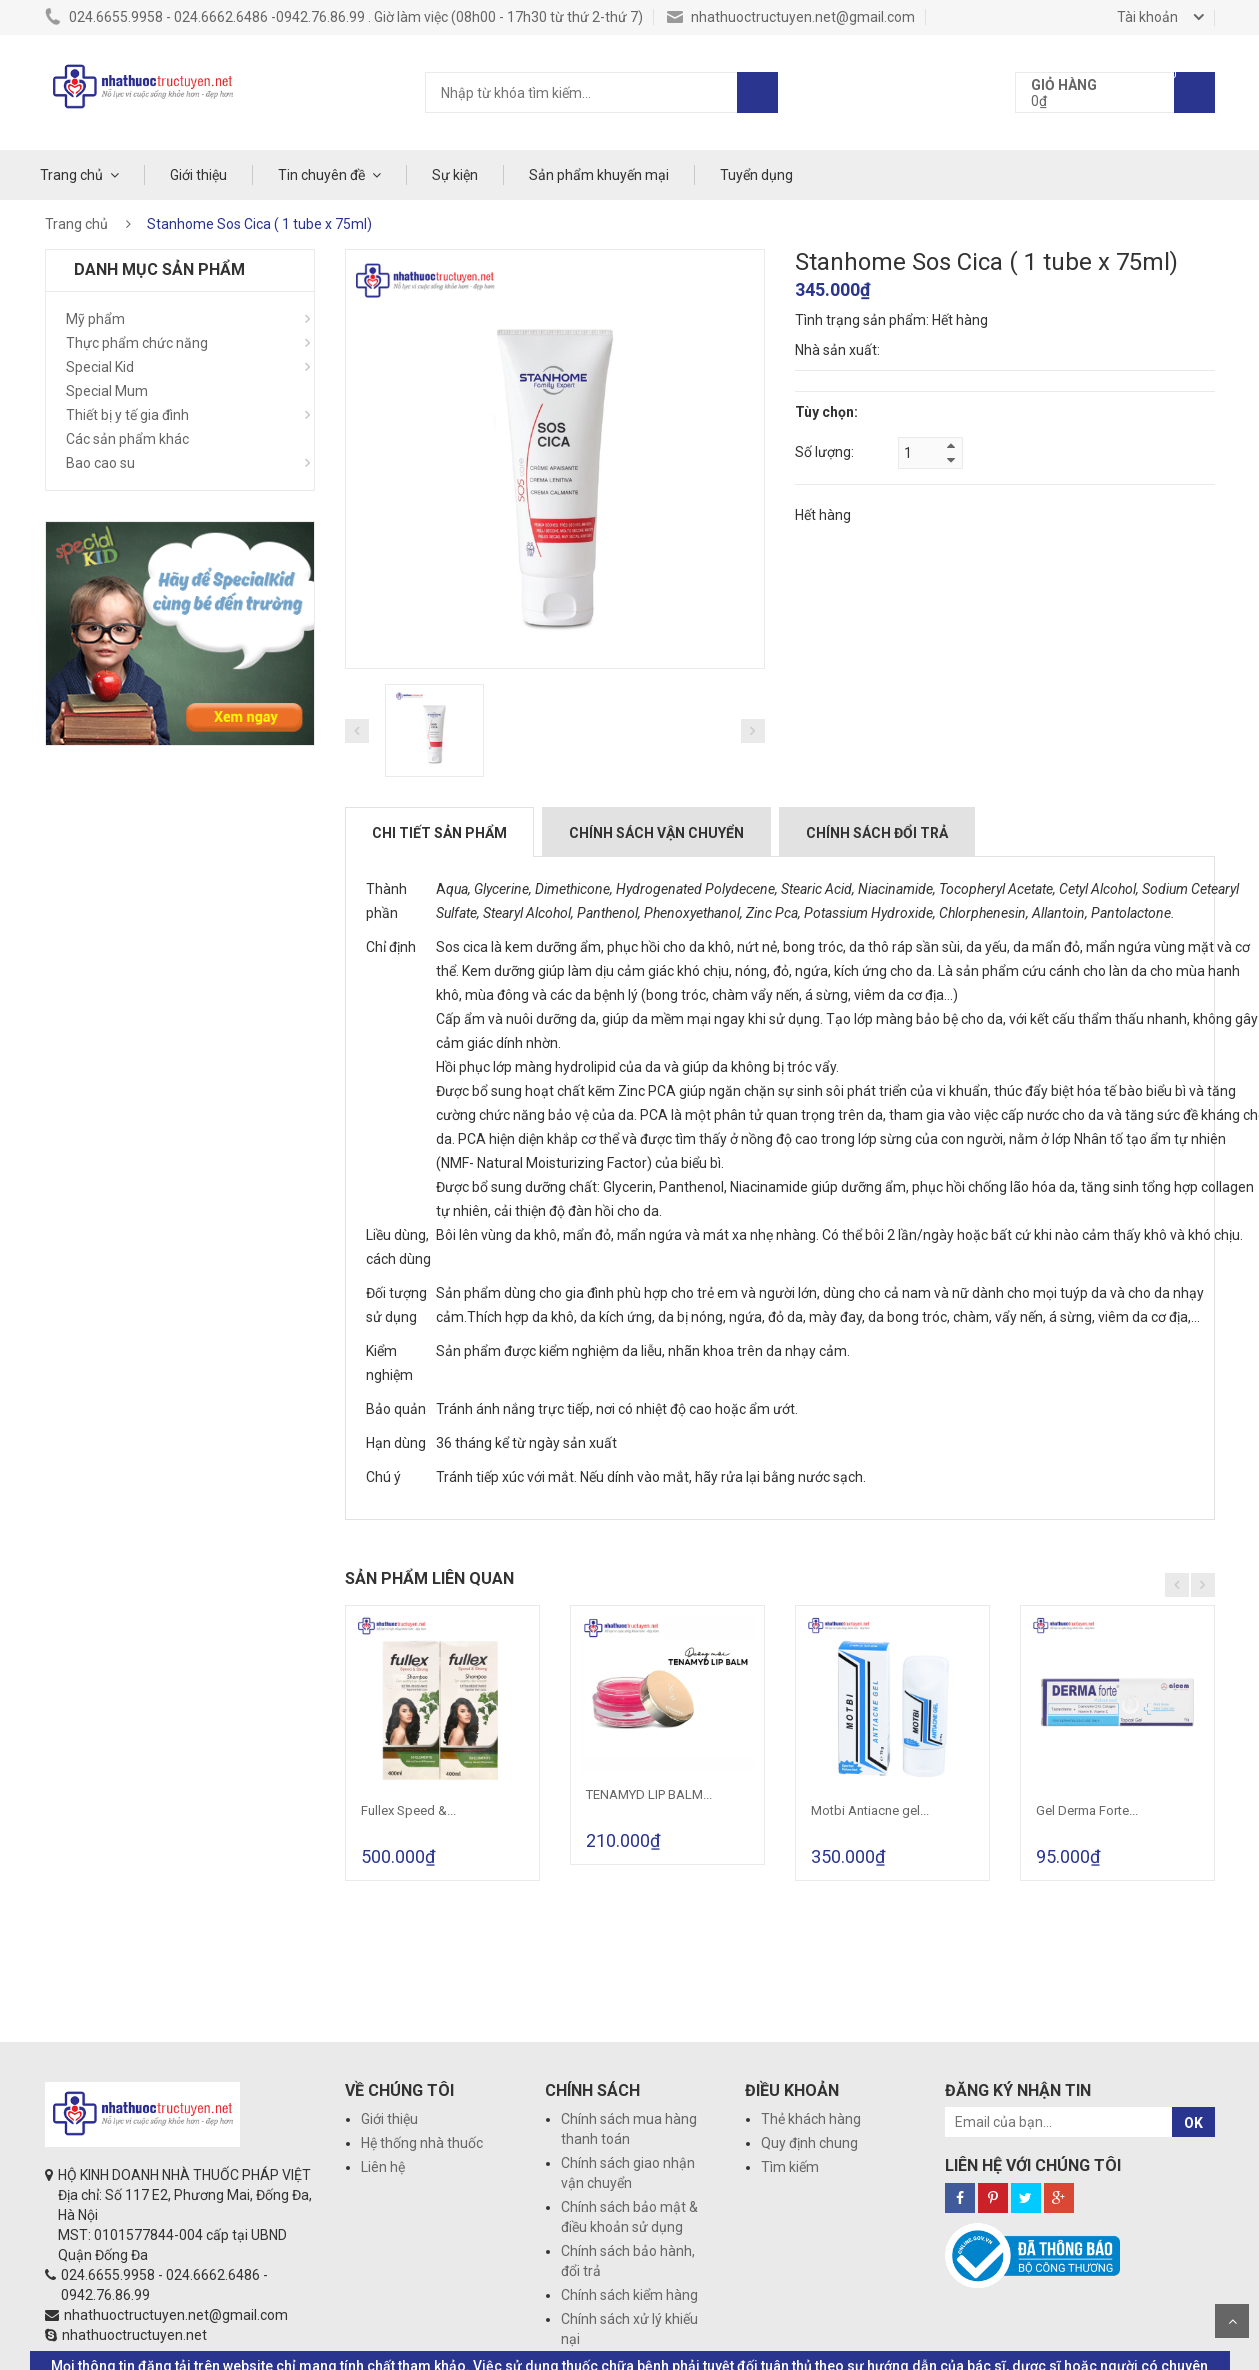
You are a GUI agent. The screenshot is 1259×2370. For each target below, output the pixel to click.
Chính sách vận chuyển (656, 833)
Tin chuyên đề (321, 175)
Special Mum (107, 391)
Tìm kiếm (790, 2167)
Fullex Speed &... (408, 1810)
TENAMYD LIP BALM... (649, 1794)
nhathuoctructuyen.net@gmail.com (791, 17)
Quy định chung (809, 2143)
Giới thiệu (198, 175)
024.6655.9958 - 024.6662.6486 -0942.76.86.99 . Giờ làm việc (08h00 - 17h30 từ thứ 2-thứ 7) (344, 17)
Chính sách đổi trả (877, 833)
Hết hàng (823, 515)
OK (1193, 2123)
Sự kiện (455, 175)
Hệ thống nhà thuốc (422, 2143)
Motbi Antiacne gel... (870, 1810)
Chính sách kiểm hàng (629, 2295)
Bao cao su (100, 463)
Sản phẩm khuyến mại (599, 175)
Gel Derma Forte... (1087, 1810)
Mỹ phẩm (95, 319)
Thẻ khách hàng (811, 2119)
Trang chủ (71, 175)
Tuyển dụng (756, 175)
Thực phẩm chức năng (137, 343)
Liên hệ (383, 2167)
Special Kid (100, 367)
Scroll (1232, 2321)
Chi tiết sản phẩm (439, 833)
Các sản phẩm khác (127, 439)
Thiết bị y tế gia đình (127, 415)
